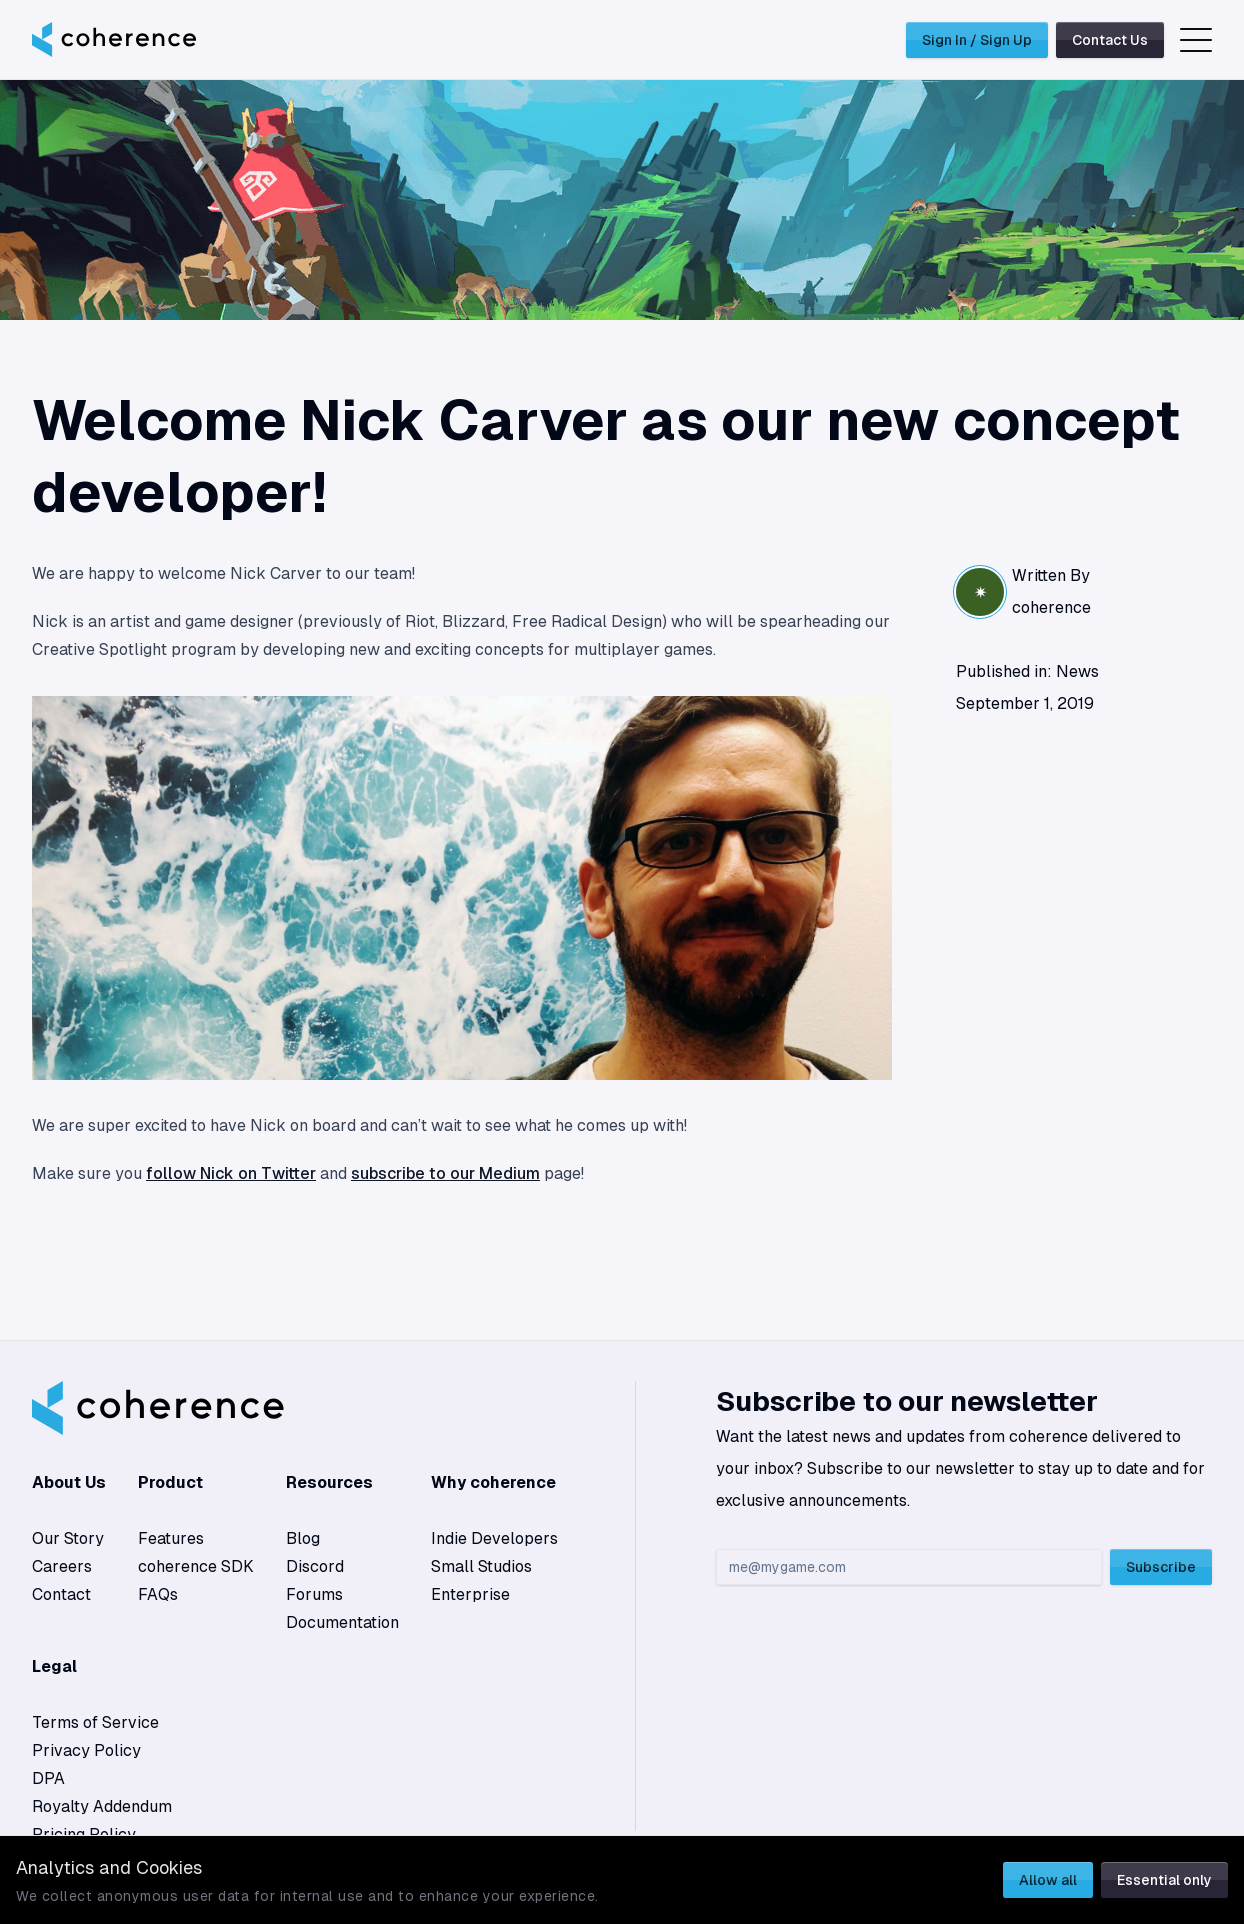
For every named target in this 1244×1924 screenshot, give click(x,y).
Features (171, 1538)
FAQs (158, 1594)
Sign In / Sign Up (977, 40)
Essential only (1164, 1880)
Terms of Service (95, 1722)
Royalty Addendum (102, 1806)
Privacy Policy (86, 1750)
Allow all (1048, 1880)
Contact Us (1110, 40)
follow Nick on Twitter (231, 1173)
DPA (48, 1778)
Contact (61, 1594)
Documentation (342, 1622)
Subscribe (1161, 1567)
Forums (314, 1594)
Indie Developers (494, 1538)
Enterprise (470, 1594)
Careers (62, 1566)
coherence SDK (196, 1566)
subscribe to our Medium (445, 1173)
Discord (315, 1566)
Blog (303, 1538)
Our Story (68, 1538)
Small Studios (481, 1566)
